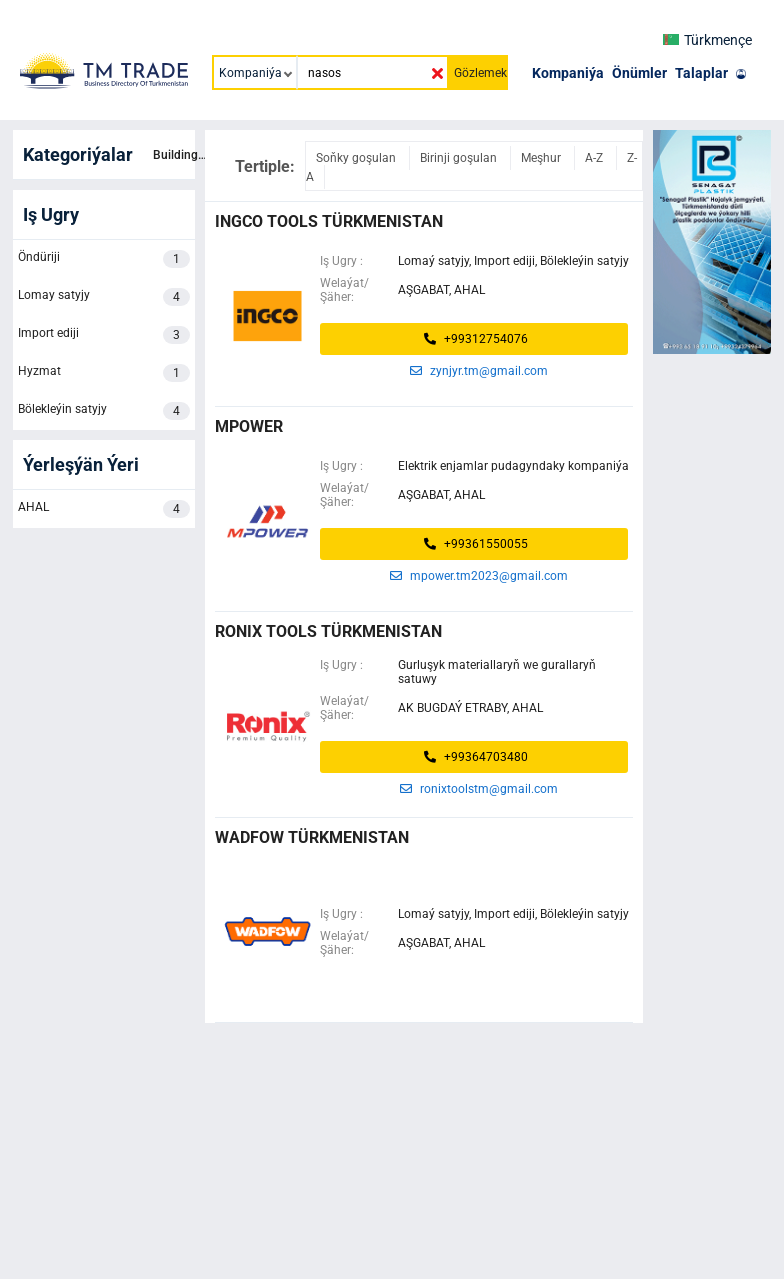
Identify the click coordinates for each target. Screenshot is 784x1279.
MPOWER (249, 426)
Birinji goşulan (460, 158)
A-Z (595, 158)
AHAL (104, 509)
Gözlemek (480, 73)
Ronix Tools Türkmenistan (328, 631)
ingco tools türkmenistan (329, 221)
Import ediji (104, 335)
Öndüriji (104, 259)
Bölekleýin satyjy (104, 411)
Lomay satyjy (104, 297)
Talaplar (701, 73)
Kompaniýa (568, 73)
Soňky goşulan (357, 158)
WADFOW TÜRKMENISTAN (312, 837)
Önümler (639, 73)
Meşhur (542, 158)
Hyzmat (104, 373)
